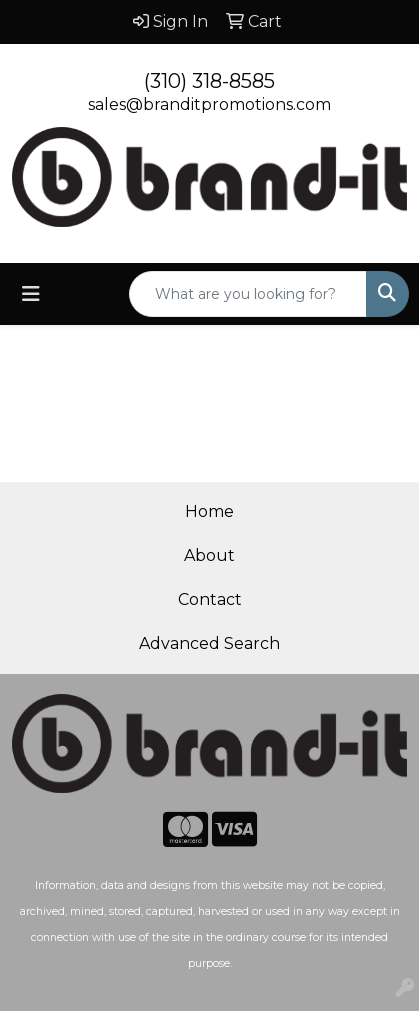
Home (209, 511)
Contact (210, 599)
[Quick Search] (248, 294)
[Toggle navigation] (31, 294)
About (209, 555)
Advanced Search (209, 643)
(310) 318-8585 (209, 81)
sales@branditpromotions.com (209, 104)
